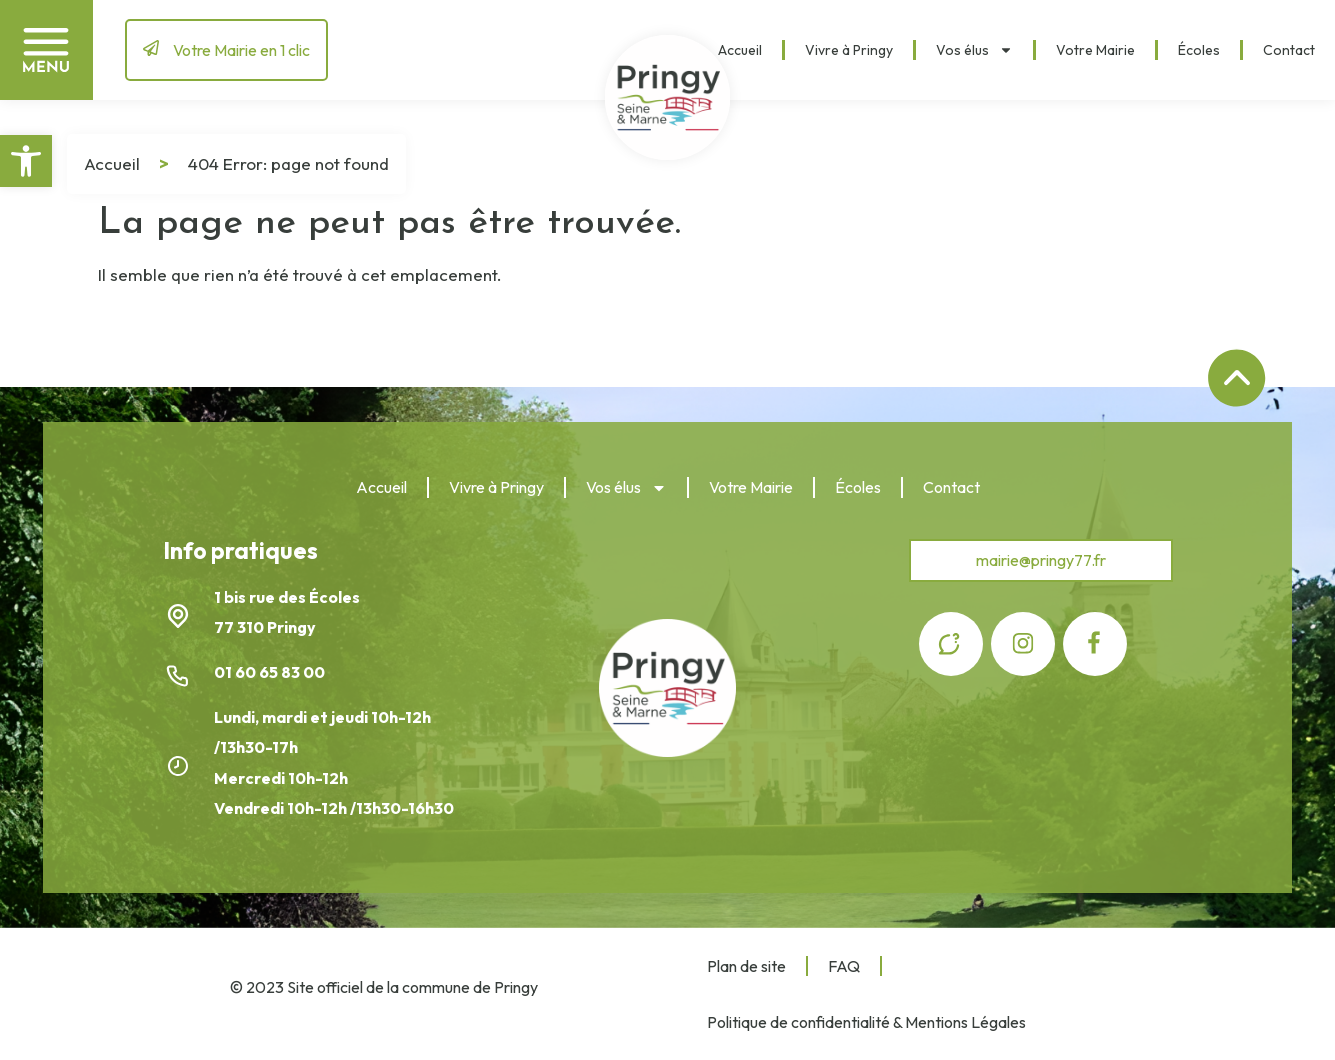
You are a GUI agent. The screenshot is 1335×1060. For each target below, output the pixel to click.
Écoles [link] (1199, 50)
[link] (26, 161)
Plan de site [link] (746, 966)
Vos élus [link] (974, 50)
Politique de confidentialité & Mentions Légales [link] (866, 1022)
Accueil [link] (740, 50)
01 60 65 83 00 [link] (271, 672)
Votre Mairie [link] (1095, 50)
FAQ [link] (844, 966)
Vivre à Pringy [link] (849, 50)
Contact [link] (1289, 50)
